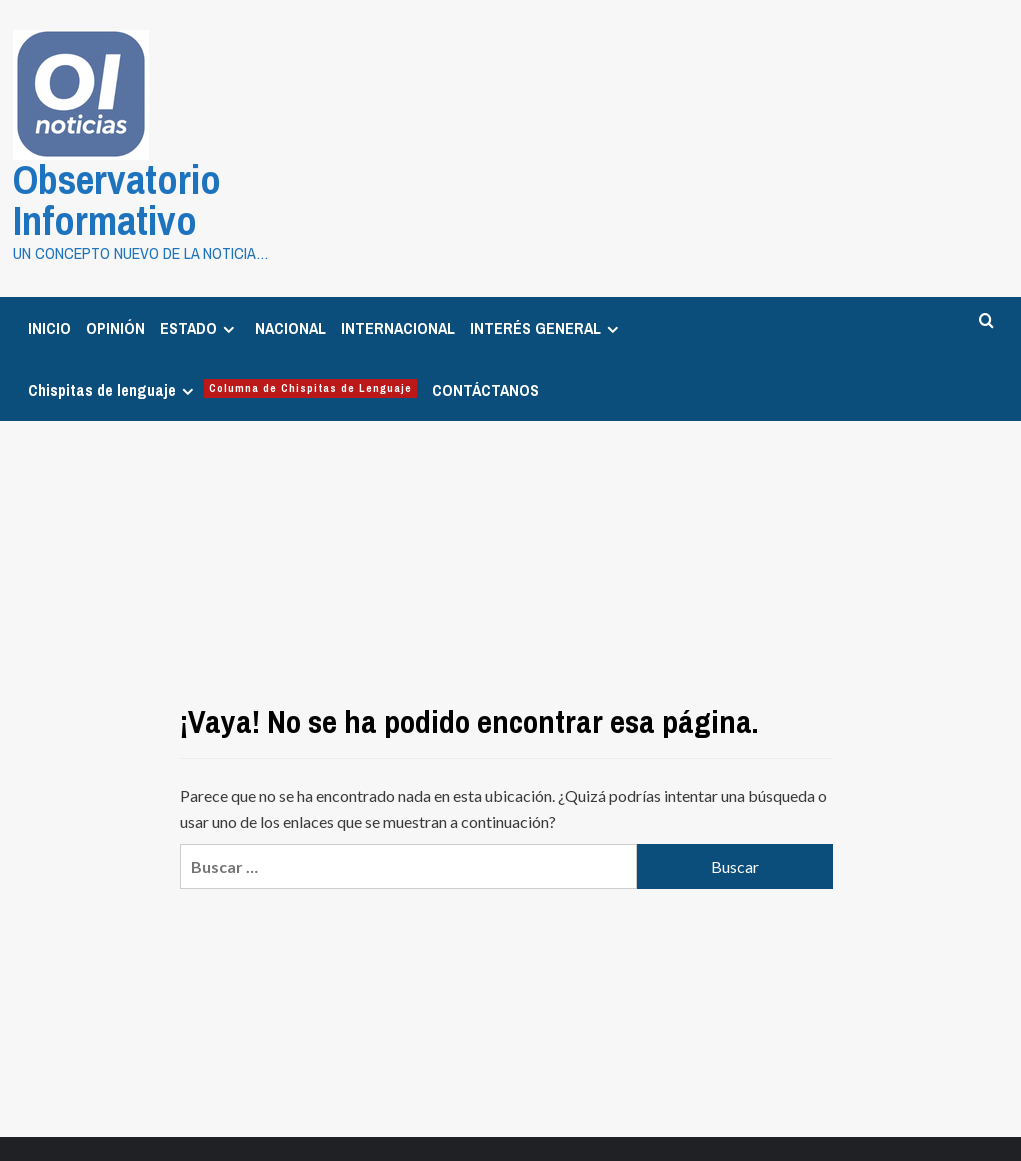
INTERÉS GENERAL (547, 277)
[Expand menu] (228, 278)
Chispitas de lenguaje (222, 339)
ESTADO (200, 277)
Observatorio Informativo (165, 175)
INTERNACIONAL (398, 277)
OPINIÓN (115, 277)
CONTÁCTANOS (485, 339)
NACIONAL (290, 277)
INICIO (49, 277)
